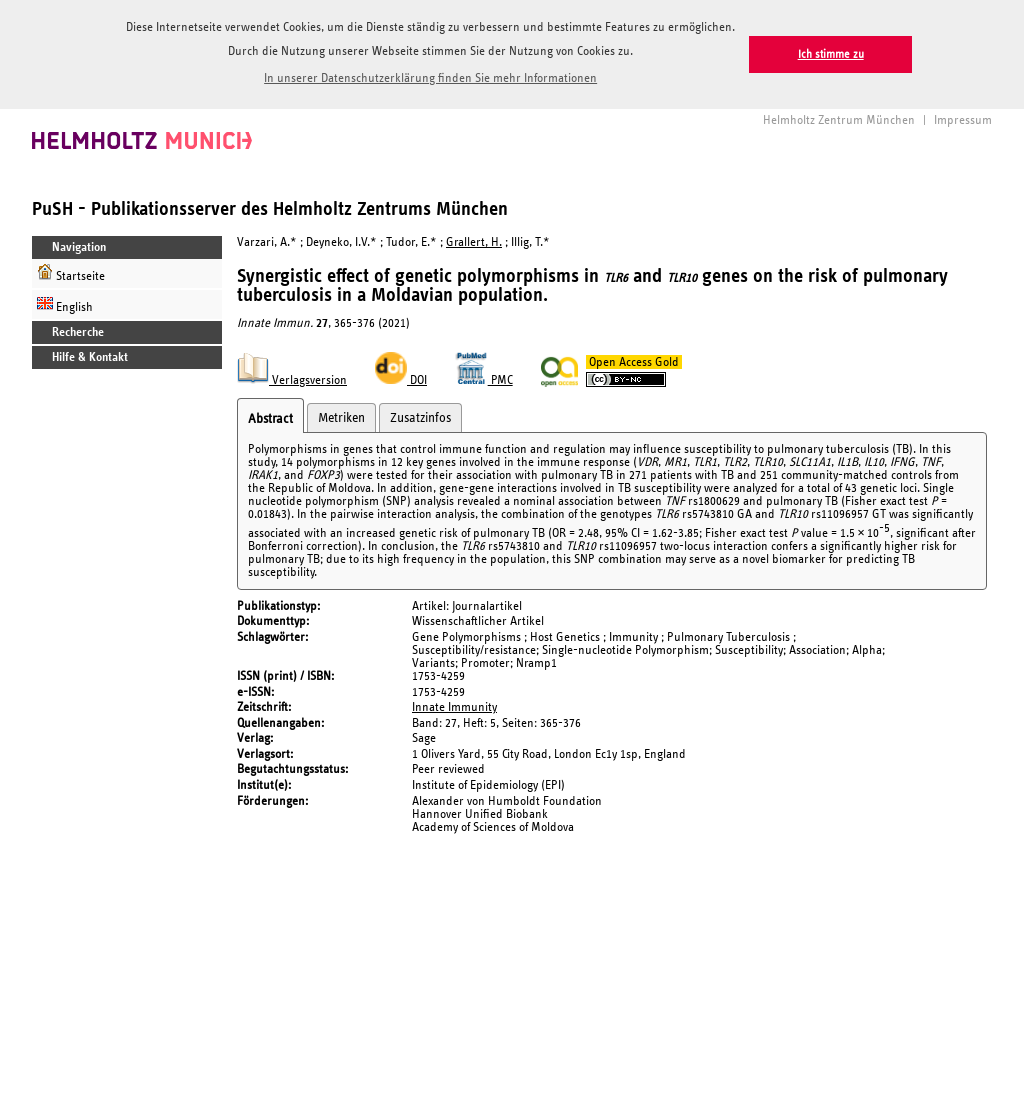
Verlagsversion (292, 379)
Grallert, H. (474, 241)
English (65, 303)
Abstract (270, 418)
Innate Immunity (454, 706)
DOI (401, 379)
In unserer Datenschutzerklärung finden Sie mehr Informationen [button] (430, 78)
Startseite (71, 272)
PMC (484, 379)
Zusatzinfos (420, 417)
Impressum (963, 119)
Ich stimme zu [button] (831, 54)
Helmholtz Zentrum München (839, 119)
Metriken (341, 417)
